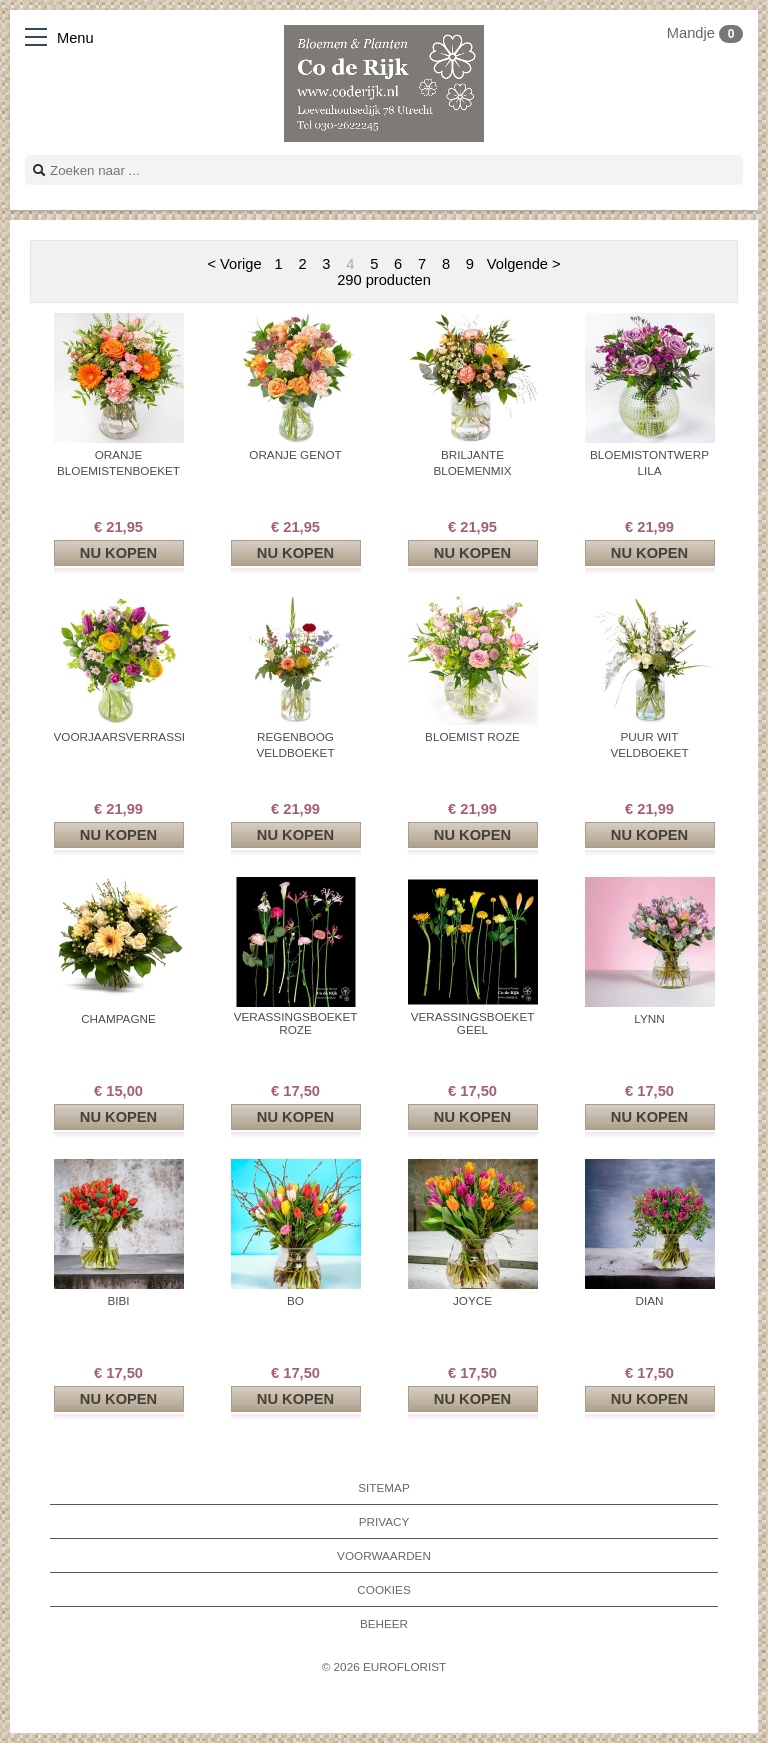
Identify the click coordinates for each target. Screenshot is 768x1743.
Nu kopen (118, 553)
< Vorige (234, 264)
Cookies (383, 1589)
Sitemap (383, 1487)
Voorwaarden (384, 1555)
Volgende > (524, 264)
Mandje (705, 33)
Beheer (384, 1623)
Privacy (384, 1521)
